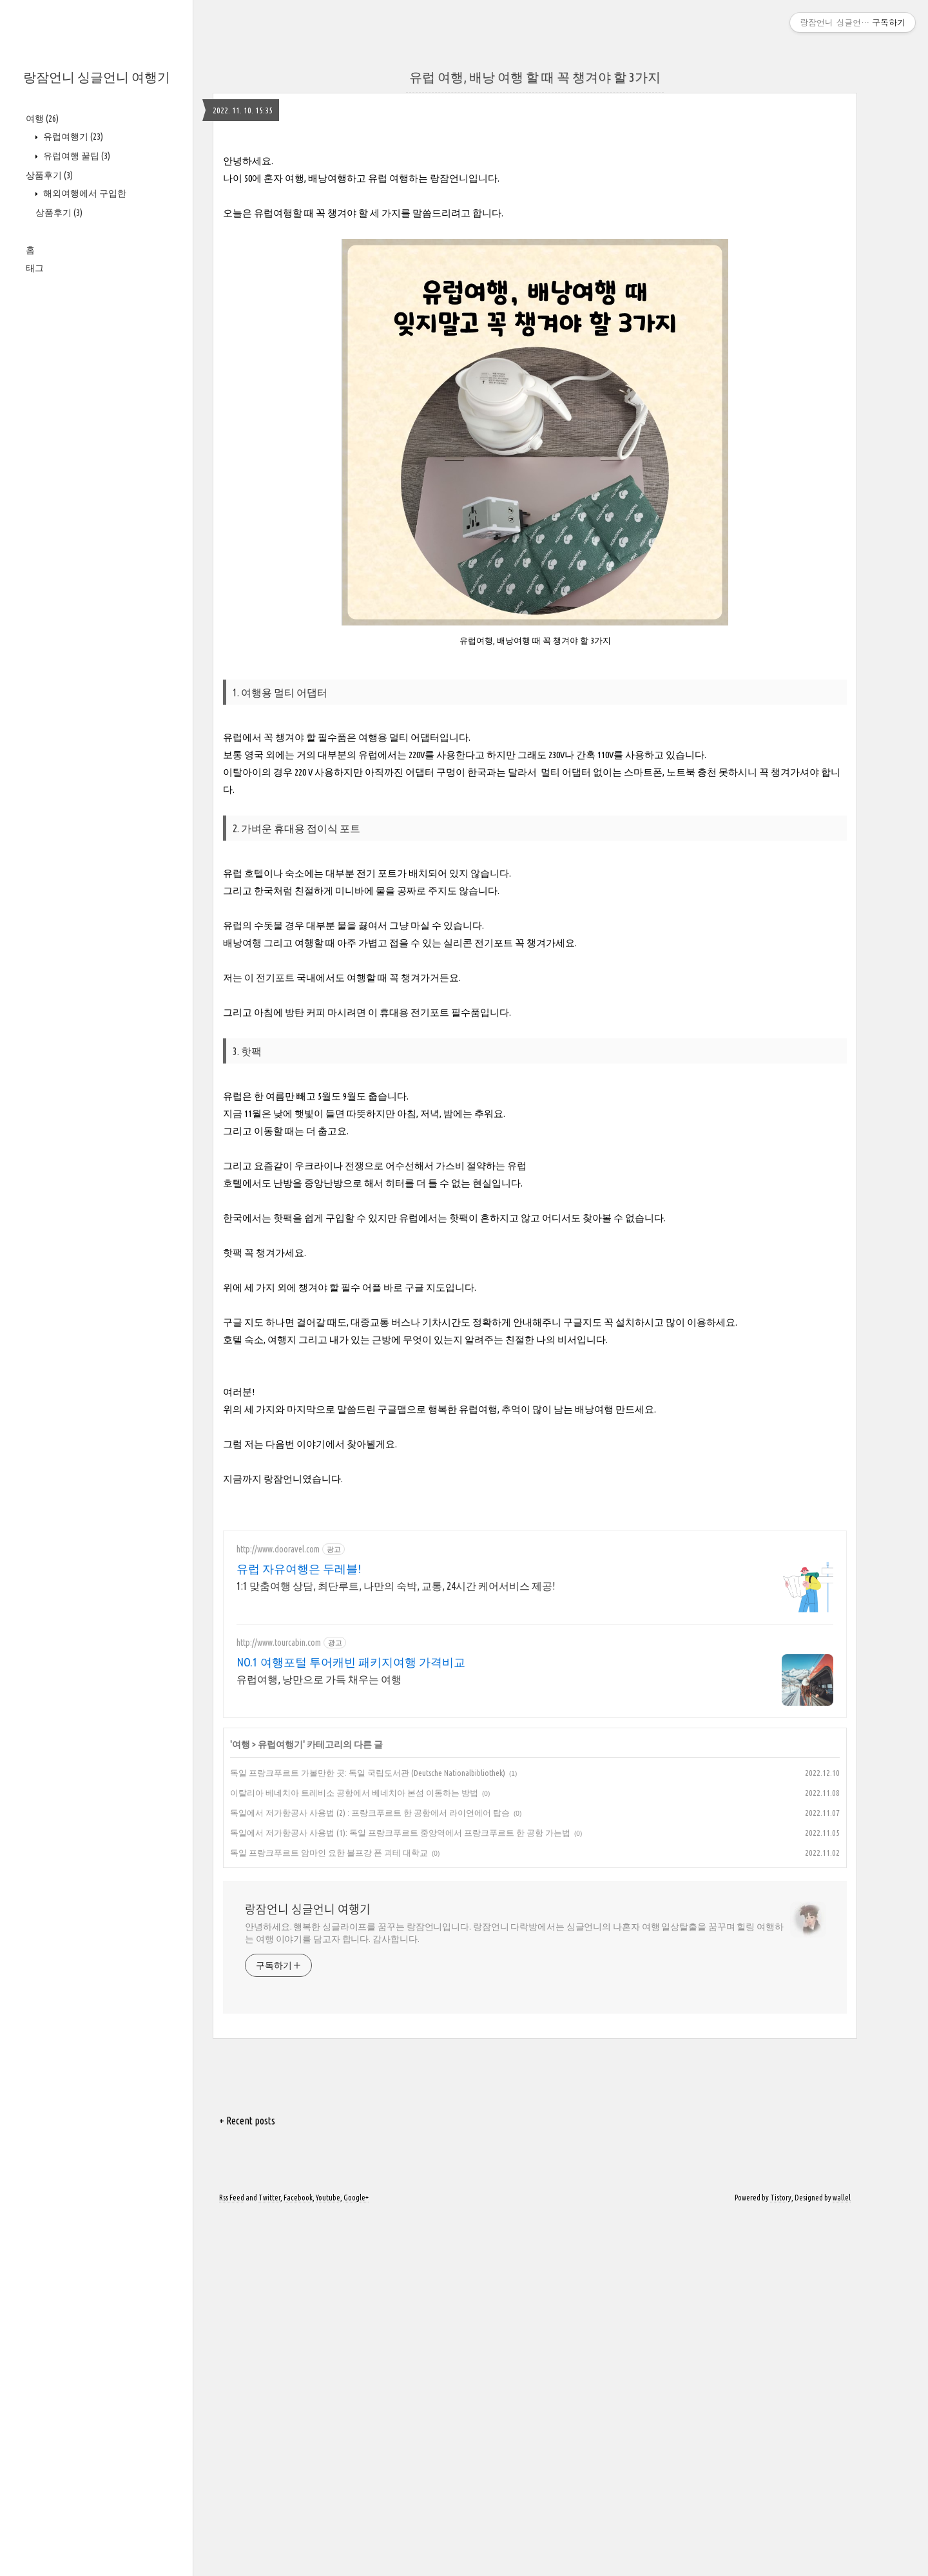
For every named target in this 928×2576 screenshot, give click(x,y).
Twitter (269, 2558)
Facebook (298, 2558)
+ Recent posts (247, 2481)
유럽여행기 (72, 136)
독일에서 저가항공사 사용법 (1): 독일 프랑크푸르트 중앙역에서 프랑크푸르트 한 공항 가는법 (400, 2193)
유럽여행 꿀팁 (75, 156)
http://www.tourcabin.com (279, 2003)
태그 (35, 268)
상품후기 (49, 175)
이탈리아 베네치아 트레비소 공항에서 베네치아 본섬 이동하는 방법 (354, 2153)
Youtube (328, 2558)
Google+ (356, 2558)
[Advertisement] (535, 229)
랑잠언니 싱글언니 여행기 (96, 77)
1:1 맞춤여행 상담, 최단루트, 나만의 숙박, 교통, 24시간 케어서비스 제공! (396, 1946)
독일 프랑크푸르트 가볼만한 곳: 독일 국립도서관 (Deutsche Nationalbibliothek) (367, 2133)
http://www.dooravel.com (278, 1910)
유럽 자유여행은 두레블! (299, 1929)
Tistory (780, 2558)
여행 (42, 118)
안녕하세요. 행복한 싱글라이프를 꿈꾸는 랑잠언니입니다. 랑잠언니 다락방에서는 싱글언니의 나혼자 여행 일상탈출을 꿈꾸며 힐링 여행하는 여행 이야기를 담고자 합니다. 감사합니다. (514, 2293)
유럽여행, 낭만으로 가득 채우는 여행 (319, 2040)
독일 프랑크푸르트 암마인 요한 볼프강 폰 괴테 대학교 (329, 2213)
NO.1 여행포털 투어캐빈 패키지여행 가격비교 (351, 2022)
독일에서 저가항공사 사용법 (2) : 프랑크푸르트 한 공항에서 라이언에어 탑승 (370, 2173)
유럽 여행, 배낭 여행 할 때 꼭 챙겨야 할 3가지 (535, 77)
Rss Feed (231, 2558)
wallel (842, 2558)
